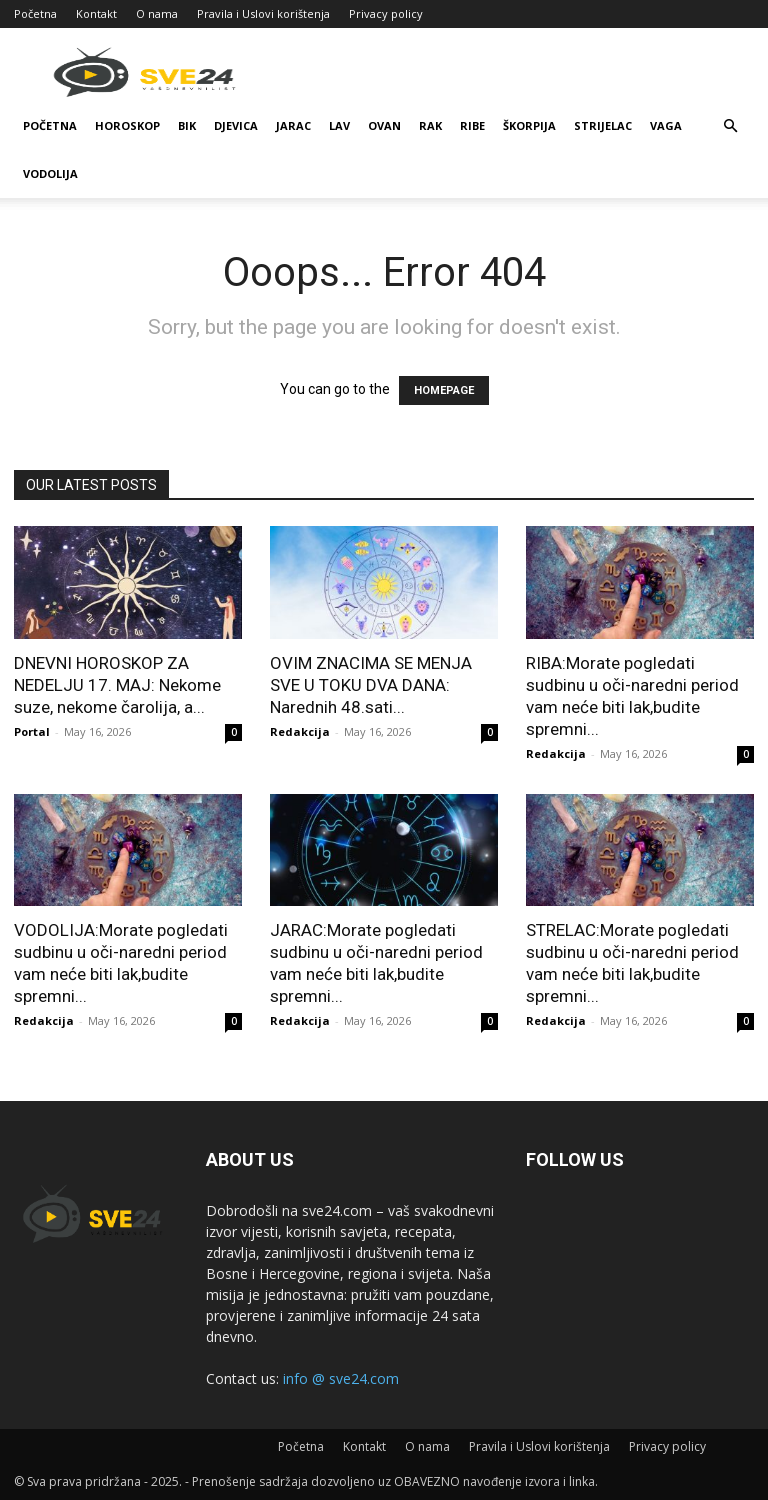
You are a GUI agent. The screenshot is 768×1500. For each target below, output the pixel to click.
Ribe (472, 125)
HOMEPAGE (444, 390)
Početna (35, 13)
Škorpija (529, 125)
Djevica (236, 125)
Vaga (666, 125)
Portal (32, 731)
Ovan (384, 125)
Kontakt (96, 13)
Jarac (293, 125)
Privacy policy (386, 13)
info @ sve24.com (341, 1378)
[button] (730, 126)
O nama (157, 13)
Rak (430, 125)
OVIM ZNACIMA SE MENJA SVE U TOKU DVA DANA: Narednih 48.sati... (371, 685)
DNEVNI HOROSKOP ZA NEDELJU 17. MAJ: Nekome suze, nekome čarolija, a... (117, 685)
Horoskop (127, 125)
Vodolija (50, 173)
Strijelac (603, 125)
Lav (339, 125)
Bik (187, 125)
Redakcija (300, 731)
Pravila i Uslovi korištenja (263, 13)
